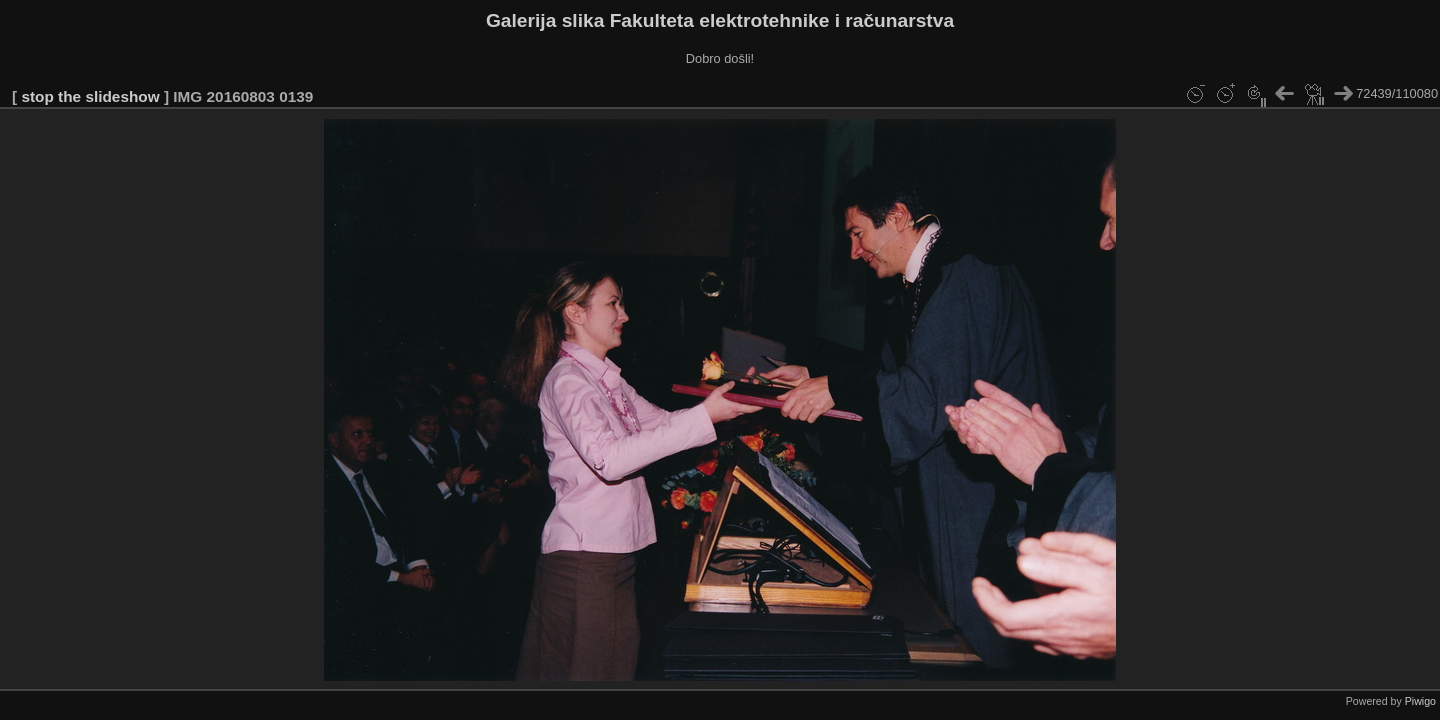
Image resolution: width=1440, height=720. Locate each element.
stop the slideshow (90, 96)
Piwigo (1420, 701)
